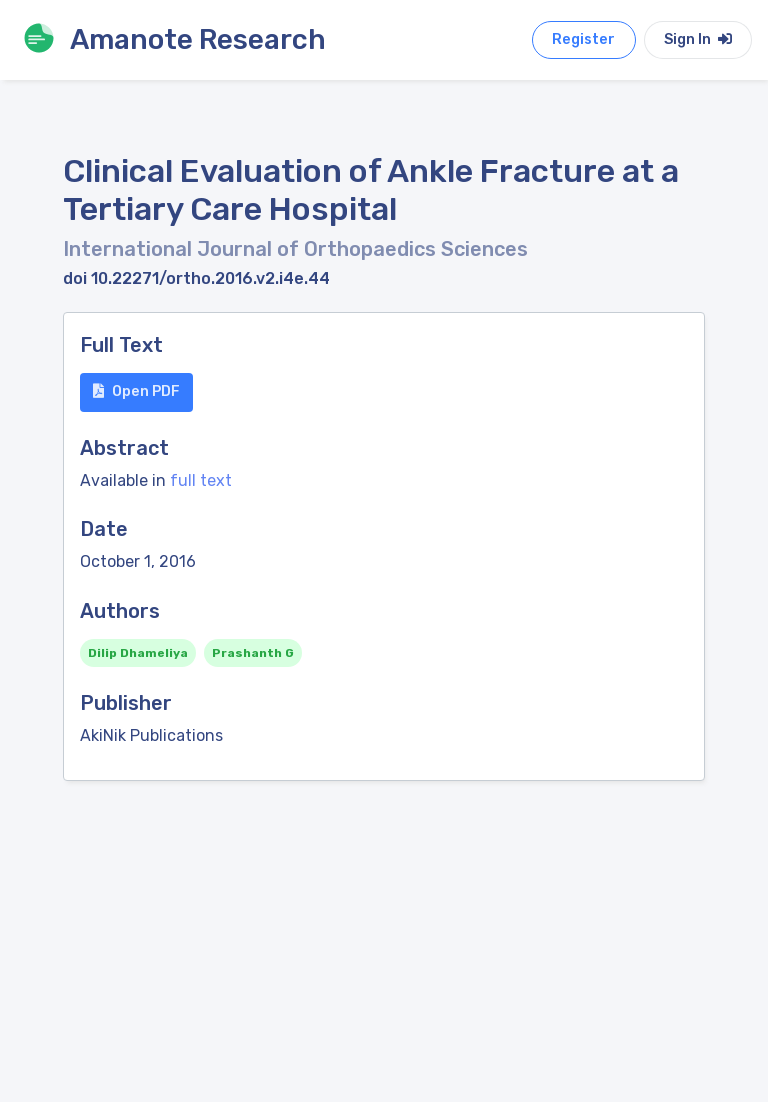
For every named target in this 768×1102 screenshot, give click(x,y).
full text (201, 480)
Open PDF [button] (136, 391)
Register (583, 39)
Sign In (698, 39)
